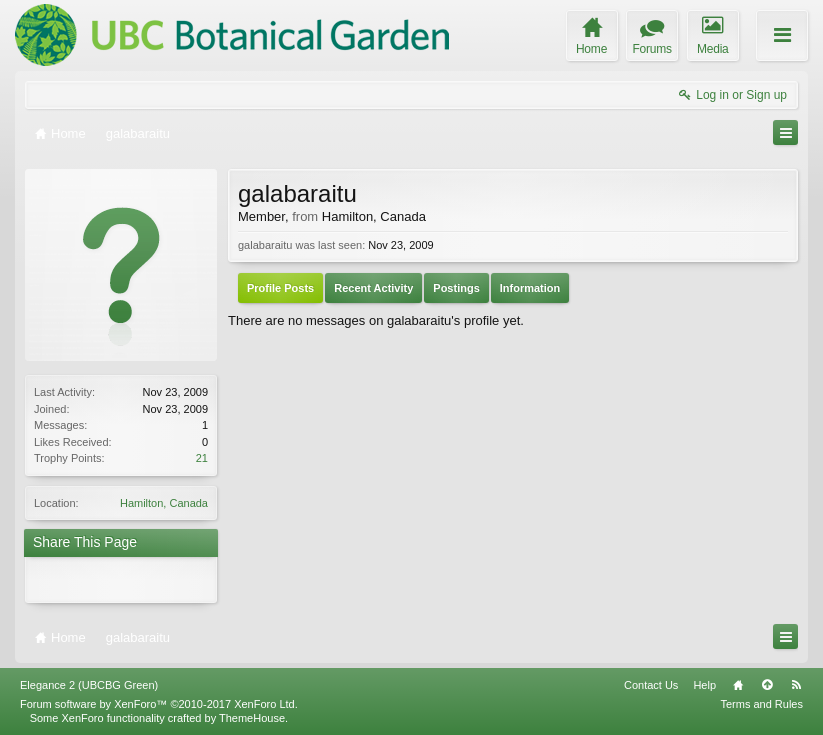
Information (530, 288)
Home (738, 685)
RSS (796, 685)
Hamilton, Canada (164, 503)
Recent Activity (373, 288)
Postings (456, 288)
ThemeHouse (252, 718)
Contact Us (651, 685)
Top (767, 685)
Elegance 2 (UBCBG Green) (89, 685)
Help (704, 685)
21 (202, 458)
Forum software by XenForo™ (159, 704)
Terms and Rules (761, 704)
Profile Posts (280, 288)
